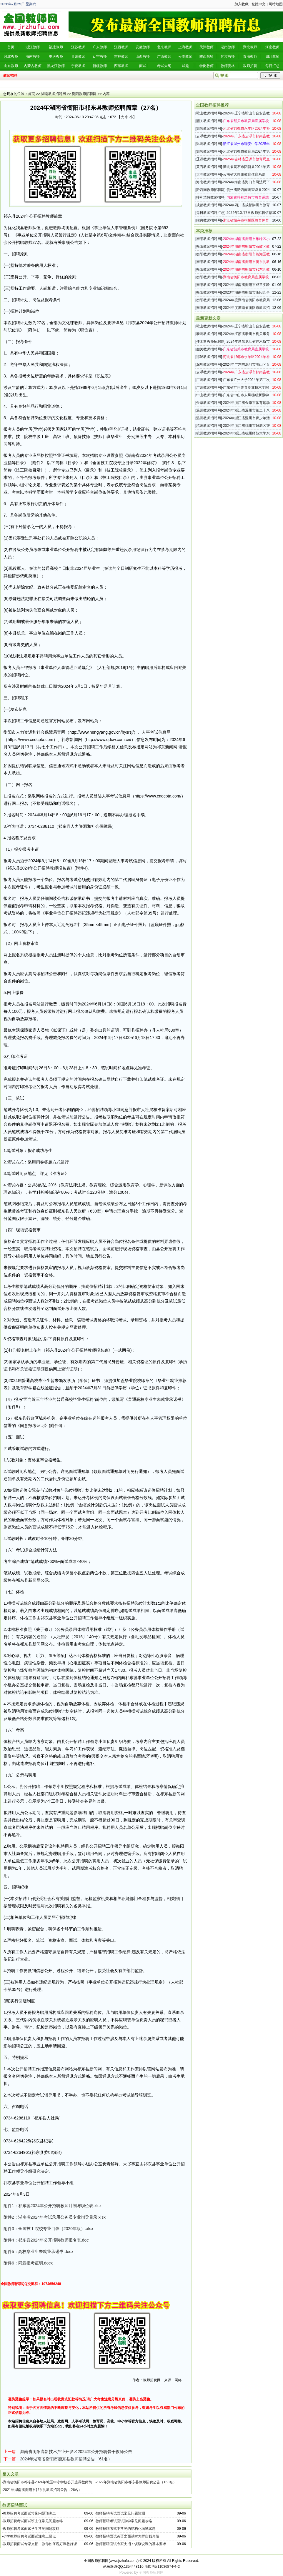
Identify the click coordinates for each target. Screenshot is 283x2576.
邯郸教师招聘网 (208, 128)
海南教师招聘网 (208, 182)
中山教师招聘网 (208, 395)
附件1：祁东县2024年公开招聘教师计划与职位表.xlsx (52, 2205)
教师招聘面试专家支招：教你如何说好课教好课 (40, 2544)
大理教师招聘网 (208, 174)
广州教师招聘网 (208, 380)
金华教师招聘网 (208, 403)
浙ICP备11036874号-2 (162, 2567)
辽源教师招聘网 (208, 159)
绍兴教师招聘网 (208, 220)
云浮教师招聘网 (208, 136)
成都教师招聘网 (208, 205)
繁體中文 (259, 4)
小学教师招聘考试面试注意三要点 (29, 2536)
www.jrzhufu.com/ (123, 2561)
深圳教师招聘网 (208, 364)
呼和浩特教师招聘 (210, 197)
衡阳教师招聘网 (84, 94)
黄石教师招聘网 (208, 167)
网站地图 (276, 4)
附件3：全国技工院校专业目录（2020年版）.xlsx (48, 2228)
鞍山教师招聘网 (208, 113)
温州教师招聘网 (208, 144)
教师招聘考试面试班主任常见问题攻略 (33, 2521)
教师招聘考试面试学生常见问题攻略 (31, 2529)
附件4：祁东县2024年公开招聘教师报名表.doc (46, 2240)
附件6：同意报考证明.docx (28, 2263)
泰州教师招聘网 (208, 334)
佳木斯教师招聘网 (210, 341)
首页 (31, 94)
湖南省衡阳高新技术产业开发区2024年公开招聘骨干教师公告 (76, 2451)
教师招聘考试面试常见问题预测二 (29, 2513)
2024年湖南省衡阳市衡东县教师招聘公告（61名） (66, 2459)
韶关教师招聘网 (208, 121)
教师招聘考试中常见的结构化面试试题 (126, 2529)
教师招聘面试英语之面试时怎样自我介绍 (127, 2536)
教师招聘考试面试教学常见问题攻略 (124, 2521)
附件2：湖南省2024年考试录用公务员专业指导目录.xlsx (55, 2217)
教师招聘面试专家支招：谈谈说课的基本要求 (131, 2544)
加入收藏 (241, 4)
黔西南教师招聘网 (210, 190)
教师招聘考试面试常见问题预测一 (122, 2513)
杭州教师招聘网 (208, 426)
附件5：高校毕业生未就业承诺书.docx (38, 2251)
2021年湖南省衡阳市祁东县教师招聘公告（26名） (42, 2490)
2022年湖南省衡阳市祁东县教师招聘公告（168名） (136, 2482)
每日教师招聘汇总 (210, 213)
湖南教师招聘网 (53, 94)
